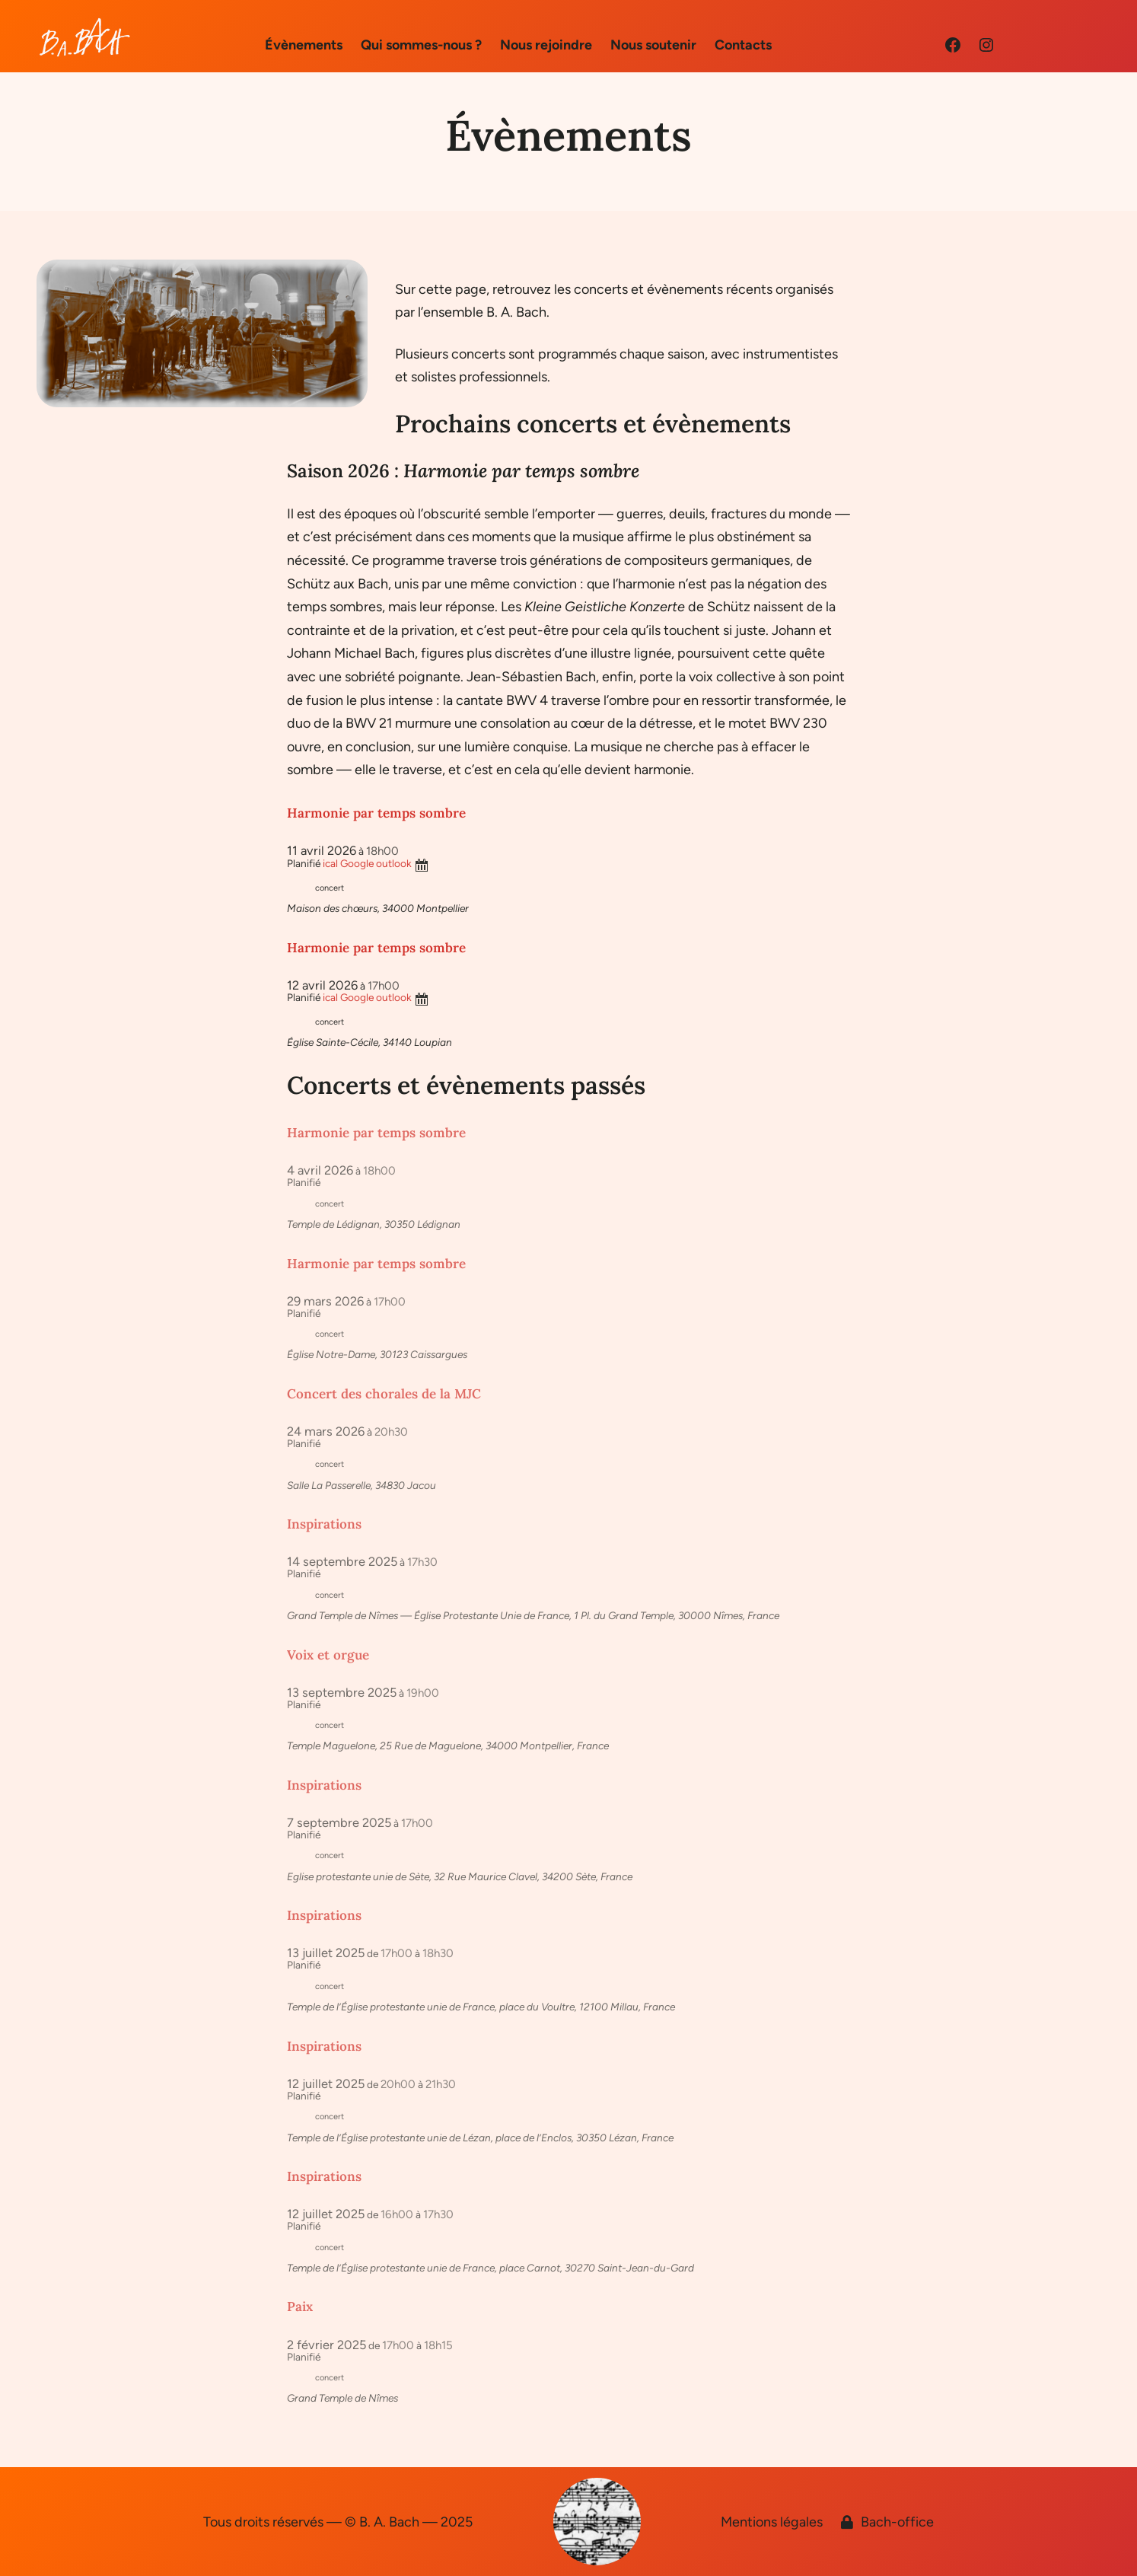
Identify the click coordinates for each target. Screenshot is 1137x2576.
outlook (394, 863)
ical (330, 863)
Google (357, 863)
